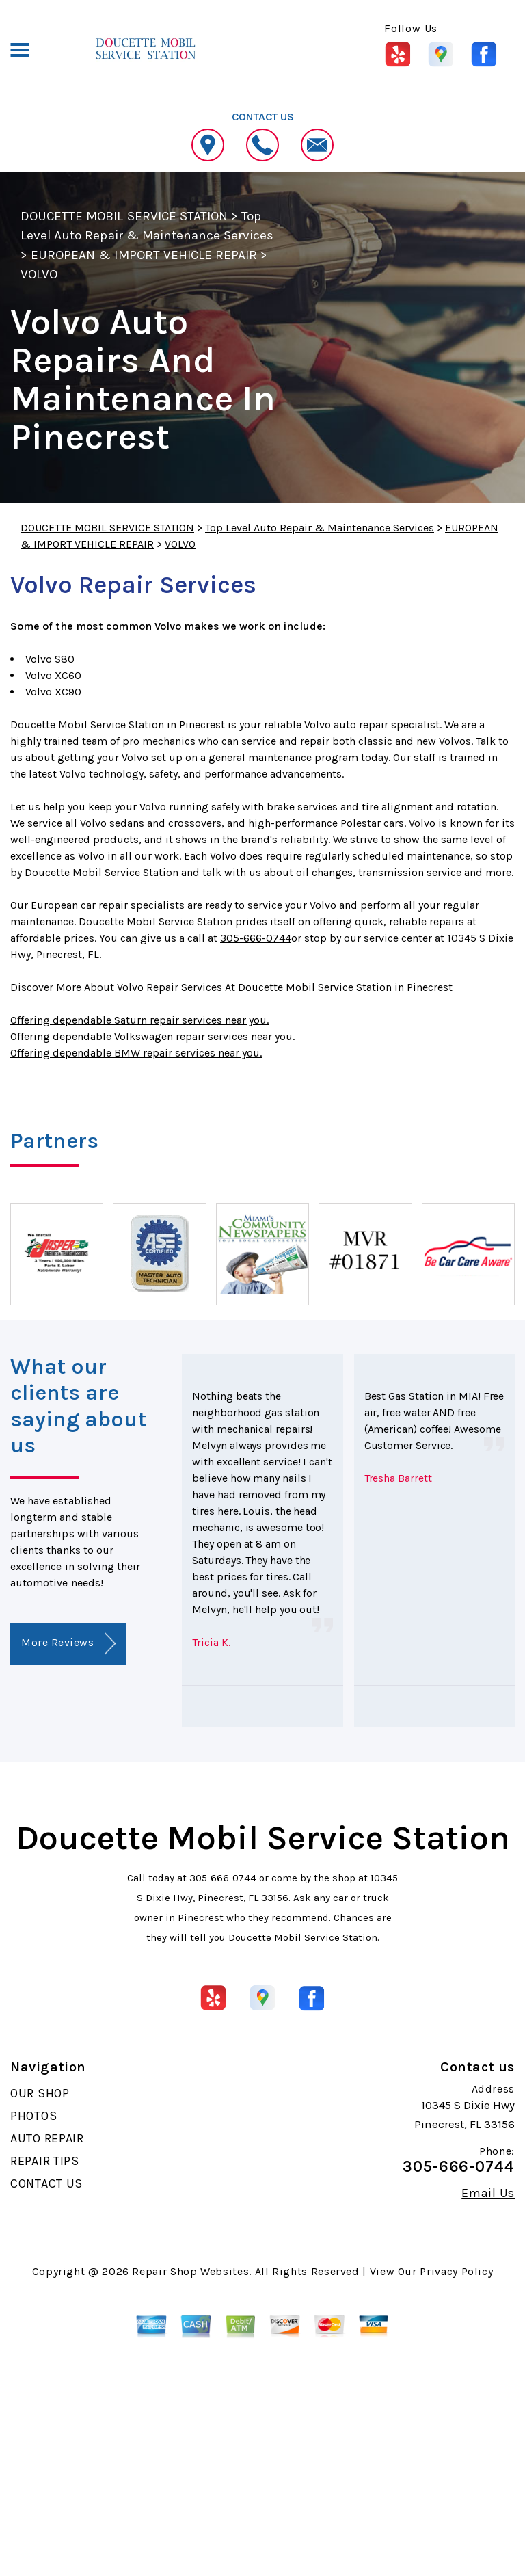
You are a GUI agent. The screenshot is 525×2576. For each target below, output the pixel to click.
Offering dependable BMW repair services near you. (136, 1052)
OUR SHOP (40, 2093)
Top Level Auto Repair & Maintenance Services (319, 527)
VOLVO (39, 274)
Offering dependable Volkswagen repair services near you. (152, 1036)
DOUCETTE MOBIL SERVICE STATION (124, 216)
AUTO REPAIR (47, 2138)
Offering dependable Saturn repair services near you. (139, 1019)
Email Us (488, 2193)
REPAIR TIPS (44, 2160)
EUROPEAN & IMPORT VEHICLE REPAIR (144, 255)
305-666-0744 (255, 937)
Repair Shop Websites (190, 2271)
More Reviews (68, 1643)
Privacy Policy (456, 2271)
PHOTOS (33, 2115)
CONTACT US (46, 2183)
